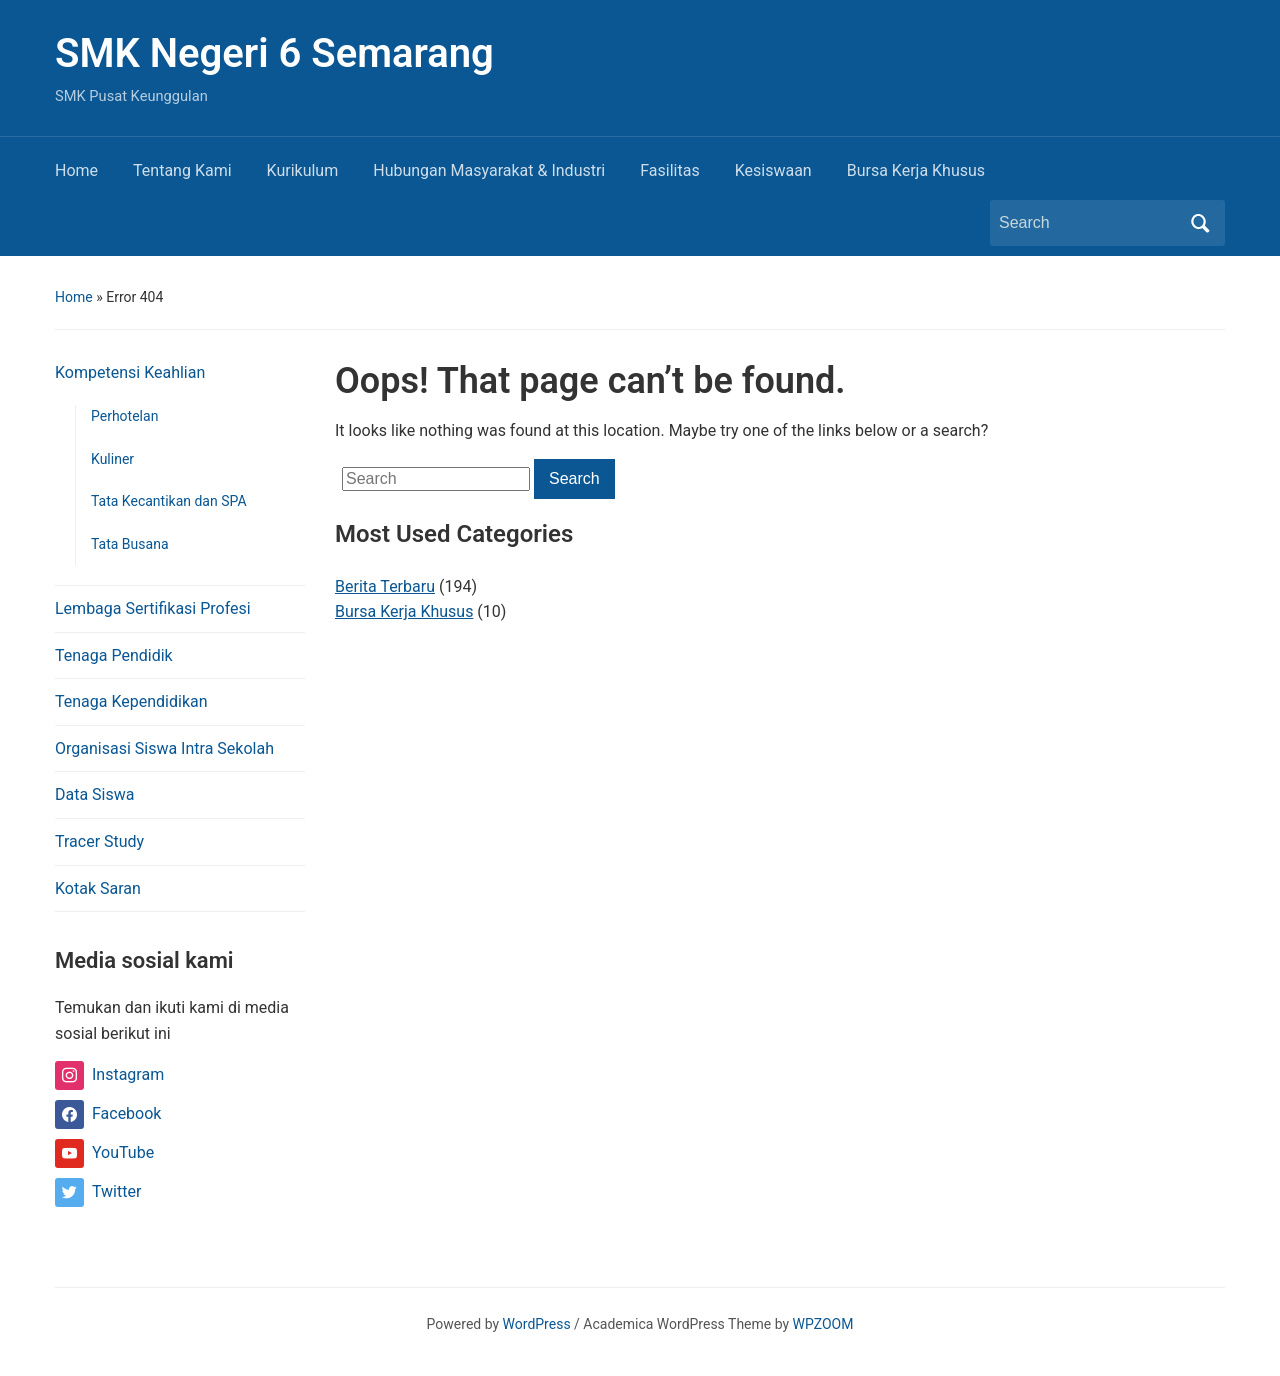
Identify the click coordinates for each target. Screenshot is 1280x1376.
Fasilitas (669, 170)
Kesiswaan (773, 170)
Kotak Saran (98, 888)
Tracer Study (99, 841)
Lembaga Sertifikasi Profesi (153, 608)
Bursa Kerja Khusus (916, 170)
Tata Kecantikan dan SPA (169, 501)
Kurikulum (303, 170)
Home (76, 170)
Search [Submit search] (1200, 223)
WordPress (537, 1324)
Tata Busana (130, 544)
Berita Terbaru (385, 586)
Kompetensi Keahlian (130, 372)
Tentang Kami (182, 170)
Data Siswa (94, 794)
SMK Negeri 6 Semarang (274, 53)
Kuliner (112, 459)
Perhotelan (124, 416)
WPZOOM (823, 1324)
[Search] (1089, 223)
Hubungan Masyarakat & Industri (489, 170)
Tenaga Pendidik (114, 655)
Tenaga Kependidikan (131, 701)
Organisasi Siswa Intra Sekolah (164, 748)
